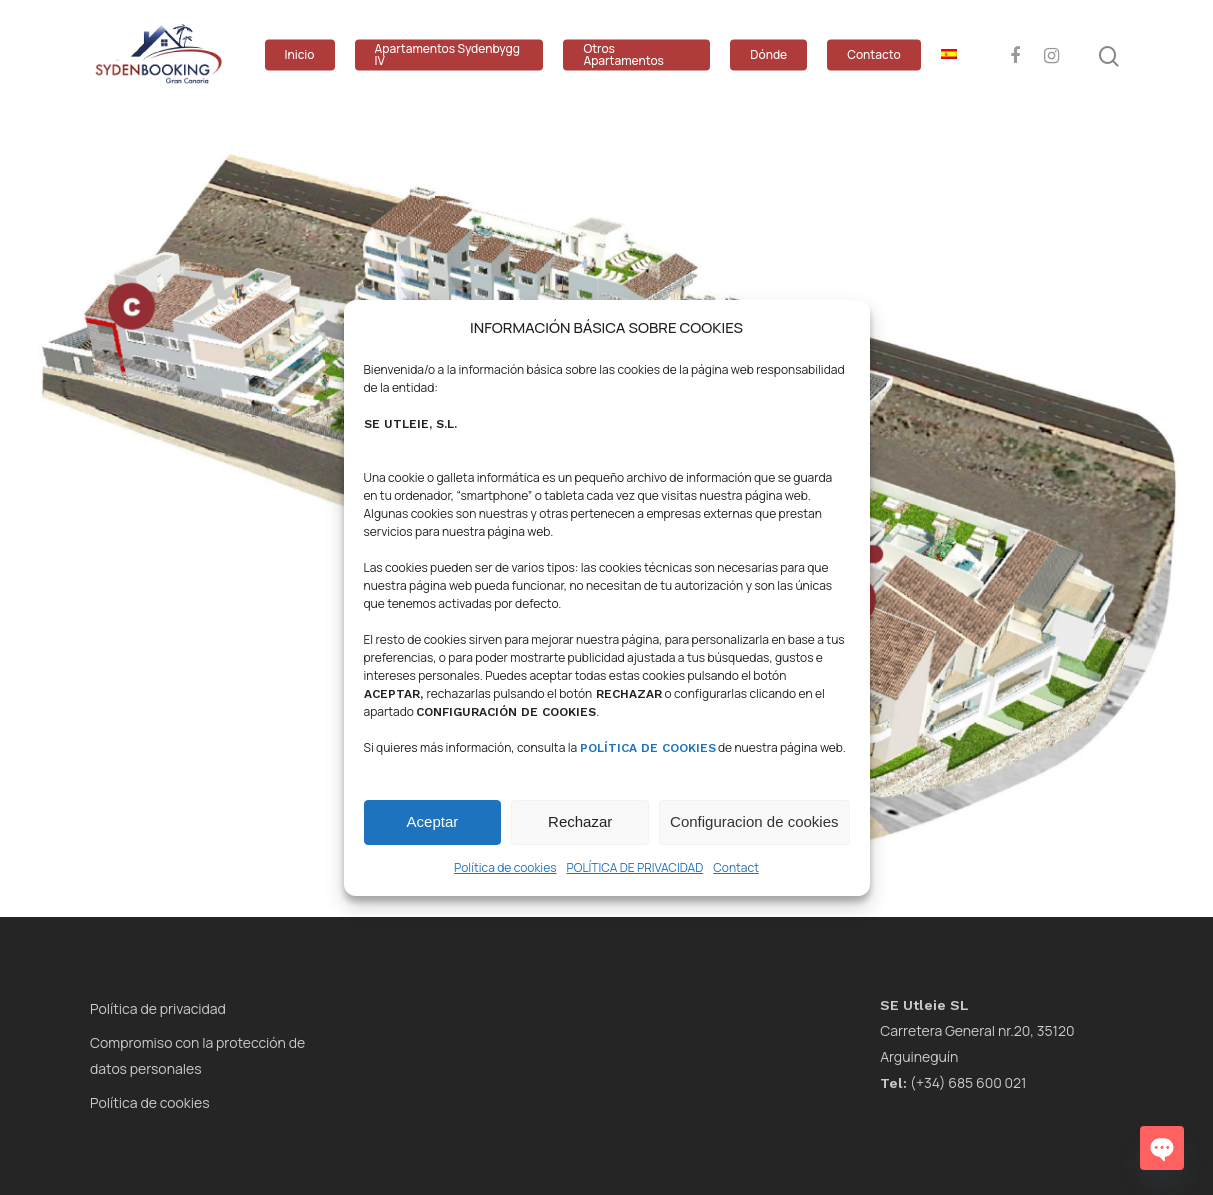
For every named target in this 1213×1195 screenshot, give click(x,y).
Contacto (873, 55)
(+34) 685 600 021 (953, 1082)
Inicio (300, 55)
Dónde (768, 55)
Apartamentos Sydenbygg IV (447, 55)
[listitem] (221, 340)
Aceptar (433, 821)
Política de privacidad (158, 1008)
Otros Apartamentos (623, 55)
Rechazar (580, 821)
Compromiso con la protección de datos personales (197, 1055)
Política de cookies (505, 867)
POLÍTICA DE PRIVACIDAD (634, 867)
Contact (736, 867)
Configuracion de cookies (754, 821)
